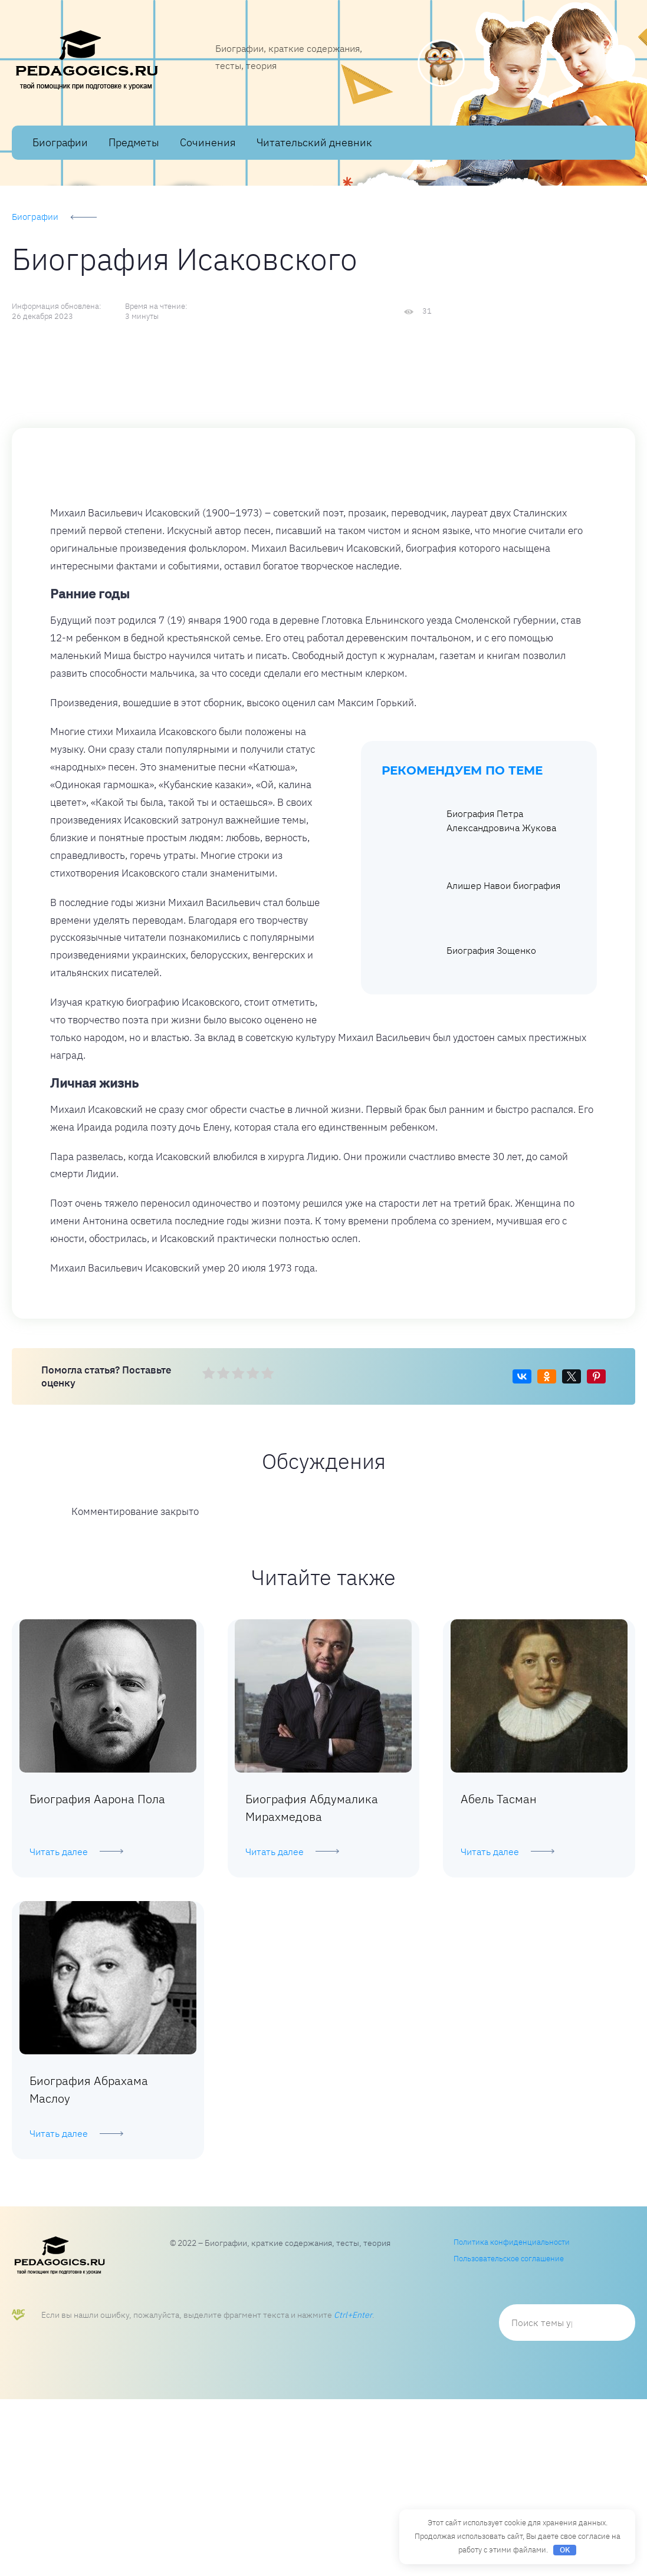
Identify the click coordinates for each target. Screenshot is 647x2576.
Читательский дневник (314, 142)
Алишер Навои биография (472, 1062)
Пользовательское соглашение (509, 2435)
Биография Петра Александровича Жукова (470, 997)
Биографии (60, 142)
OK (565, 2550)
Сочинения (208, 142)
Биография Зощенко (460, 1127)
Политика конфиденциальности (512, 2419)
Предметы (134, 142)
